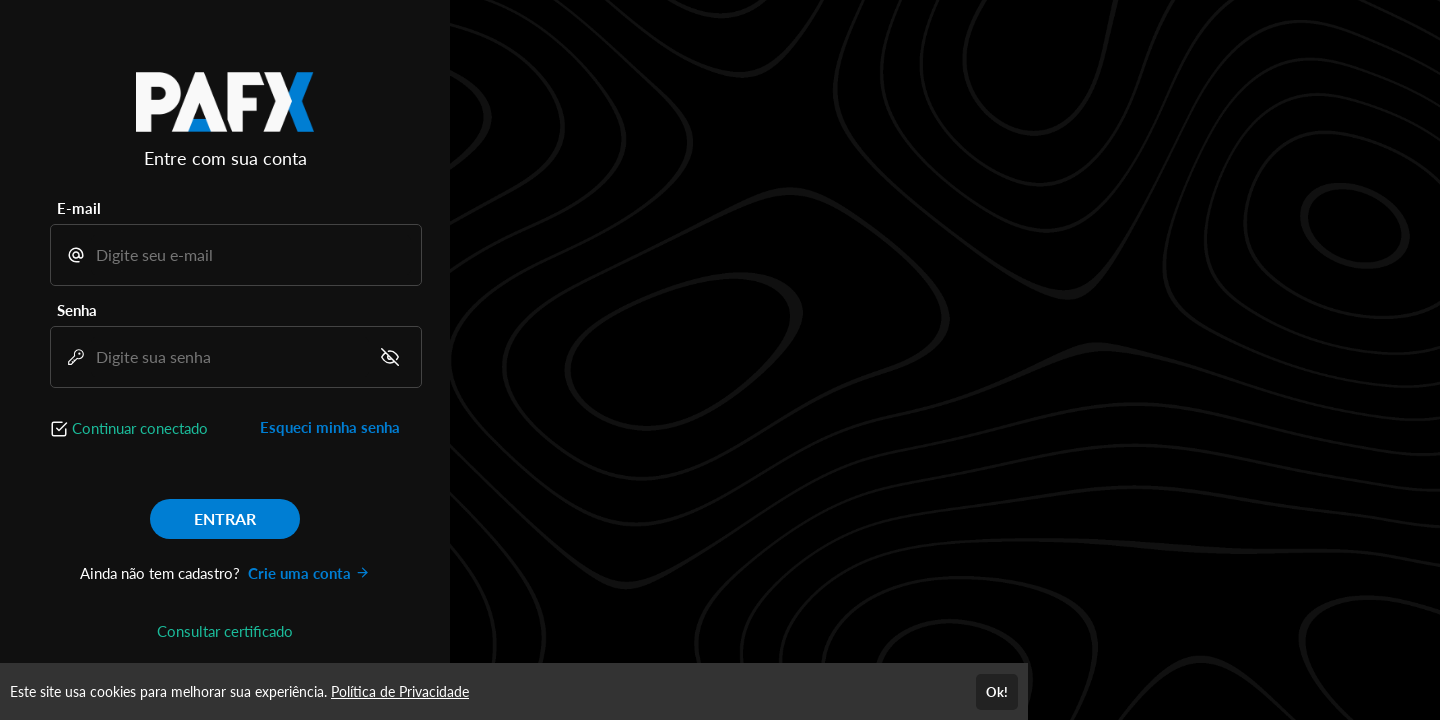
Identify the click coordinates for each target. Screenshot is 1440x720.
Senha (77, 310)
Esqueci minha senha (330, 427)
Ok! (997, 692)
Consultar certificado (225, 631)
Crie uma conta (309, 573)
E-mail (79, 208)
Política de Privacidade (400, 691)
